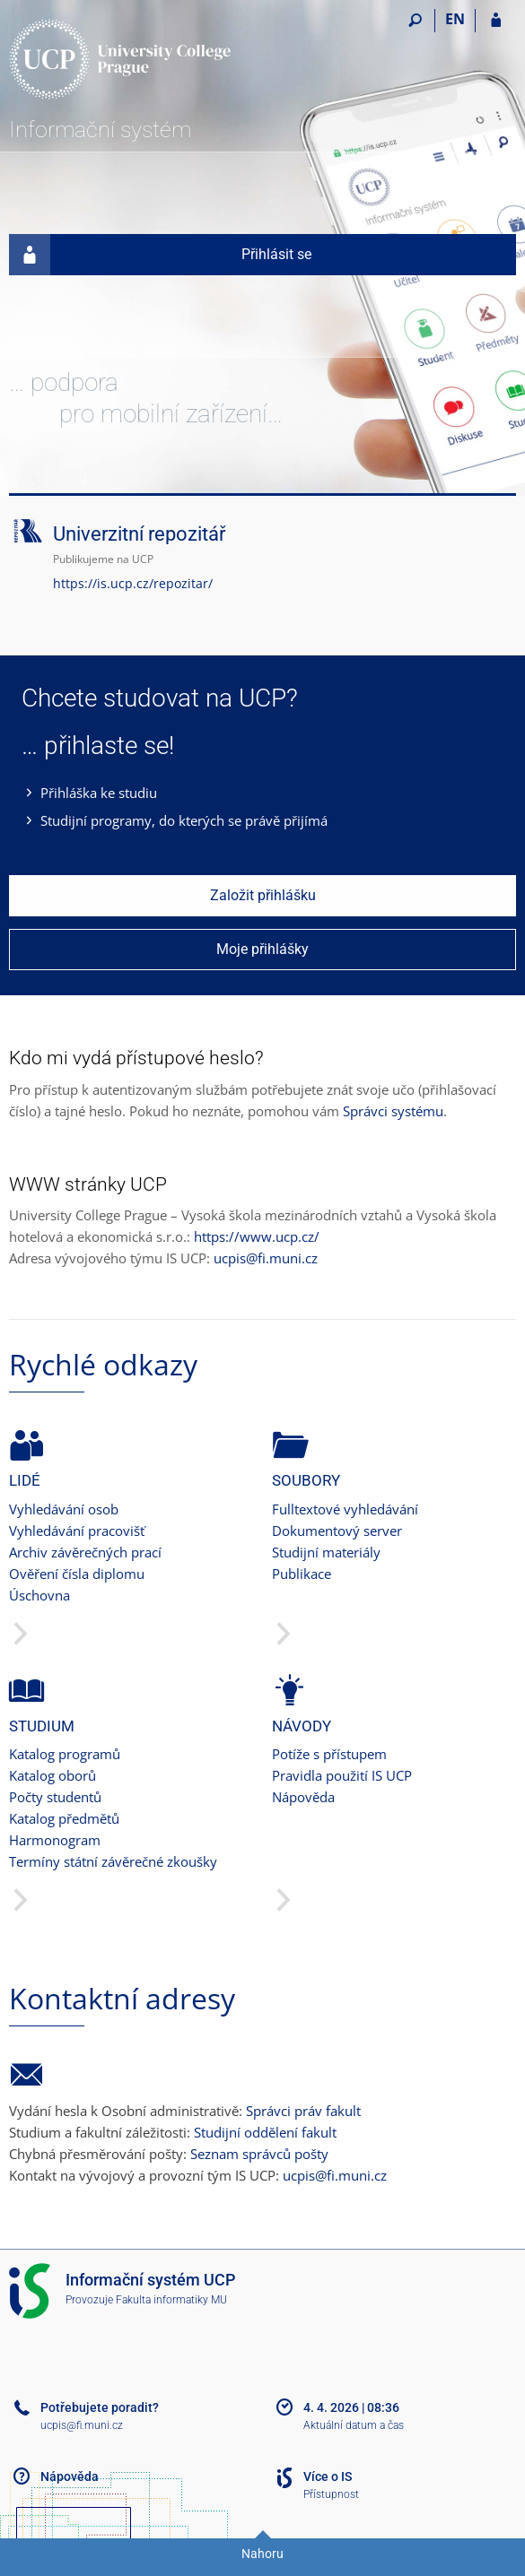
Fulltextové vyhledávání (345, 1509)
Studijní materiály (326, 1552)
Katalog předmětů (64, 1818)
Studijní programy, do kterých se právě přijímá (184, 820)
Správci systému (393, 1111)
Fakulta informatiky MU (171, 2300)
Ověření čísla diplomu (76, 1574)
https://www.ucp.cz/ (256, 1236)
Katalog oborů (52, 1775)
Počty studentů (55, 1797)
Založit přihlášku (263, 895)
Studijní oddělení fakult (265, 2132)
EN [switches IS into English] (455, 19)
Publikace (301, 1574)
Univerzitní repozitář (139, 534)
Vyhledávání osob (63, 1509)
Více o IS (327, 2476)
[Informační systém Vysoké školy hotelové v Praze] (121, 59)
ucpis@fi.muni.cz (266, 1258)
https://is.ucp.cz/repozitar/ (133, 583)
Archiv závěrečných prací (85, 1552)
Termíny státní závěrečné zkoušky (113, 1861)
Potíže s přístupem (329, 1754)
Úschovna (39, 1595)
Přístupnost (331, 2494)
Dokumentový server (337, 1531)
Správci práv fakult (303, 2111)
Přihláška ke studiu (98, 793)
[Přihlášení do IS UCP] (496, 20)
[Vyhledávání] (415, 20)
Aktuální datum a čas (353, 2425)
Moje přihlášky (262, 949)
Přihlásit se (160, 254)
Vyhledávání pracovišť (76, 1531)
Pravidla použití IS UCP (342, 1775)
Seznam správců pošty (259, 2154)
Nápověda (303, 1797)
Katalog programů (64, 1754)
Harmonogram (55, 1840)
